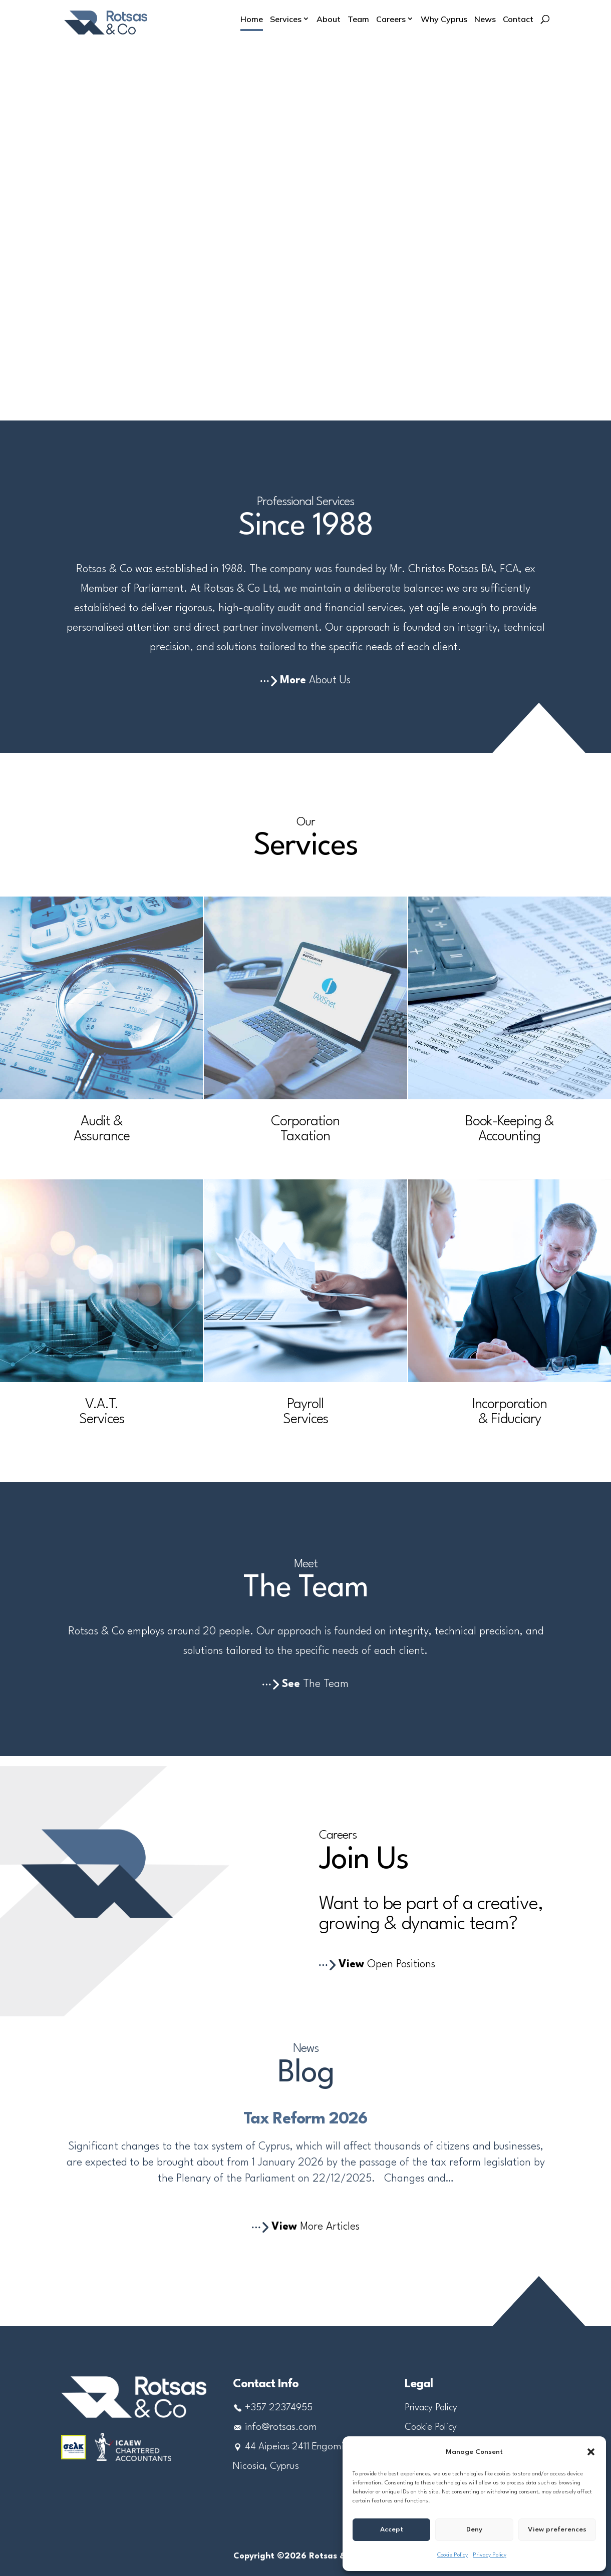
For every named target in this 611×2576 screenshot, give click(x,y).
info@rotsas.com (281, 2427)
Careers (391, 19)
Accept (391, 2529)
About (329, 20)
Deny (474, 2529)
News (485, 20)
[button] (591, 2452)
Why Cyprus (444, 20)
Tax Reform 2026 (305, 2119)
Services (285, 19)
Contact (518, 20)
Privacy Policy (489, 2555)
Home (251, 20)
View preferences (557, 2529)
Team (358, 20)
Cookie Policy (452, 2555)
